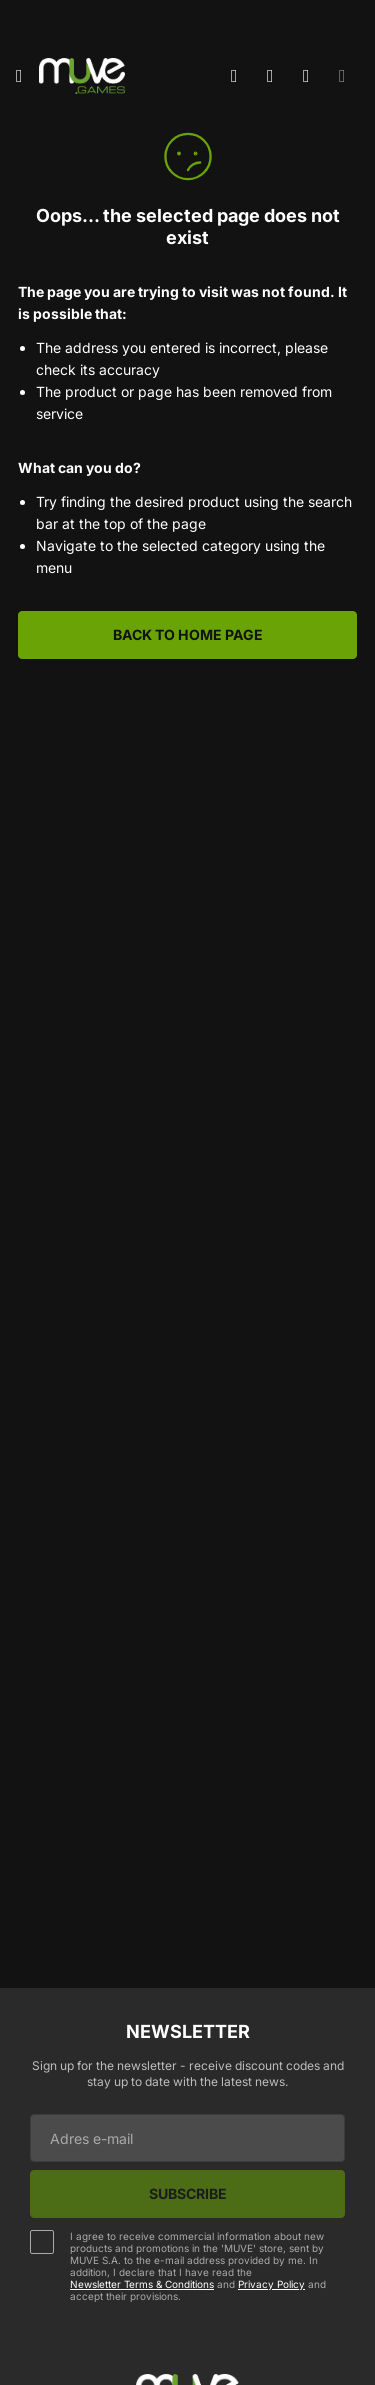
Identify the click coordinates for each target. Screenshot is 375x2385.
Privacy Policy (271, 2284)
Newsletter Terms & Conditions (142, 2284)
